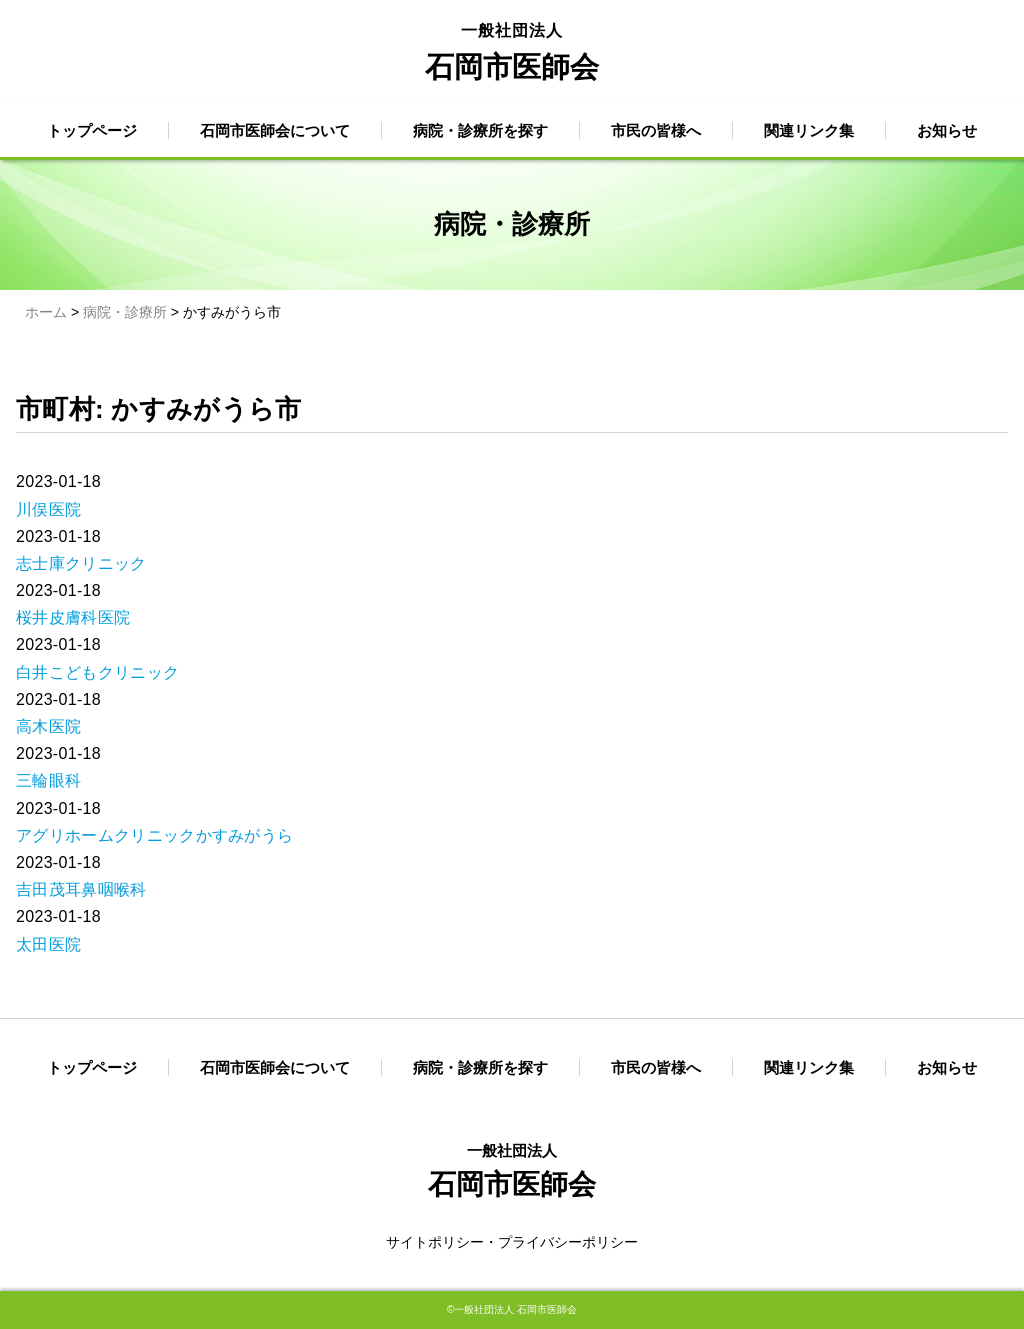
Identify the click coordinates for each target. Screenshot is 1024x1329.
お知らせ (947, 130)
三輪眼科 (48, 780)
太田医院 (48, 944)
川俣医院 (48, 509)
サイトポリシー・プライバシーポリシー (512, 1242)
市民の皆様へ (656, 130)
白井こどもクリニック (97, 672)
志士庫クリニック (81, 563)
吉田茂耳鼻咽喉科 (81, 889)
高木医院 (48, 726)
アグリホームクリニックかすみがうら (154, 835)
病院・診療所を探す (480, 130)
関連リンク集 (809, 130)
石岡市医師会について (275, 130)
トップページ (92, 130)
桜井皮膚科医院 (73, 617)
